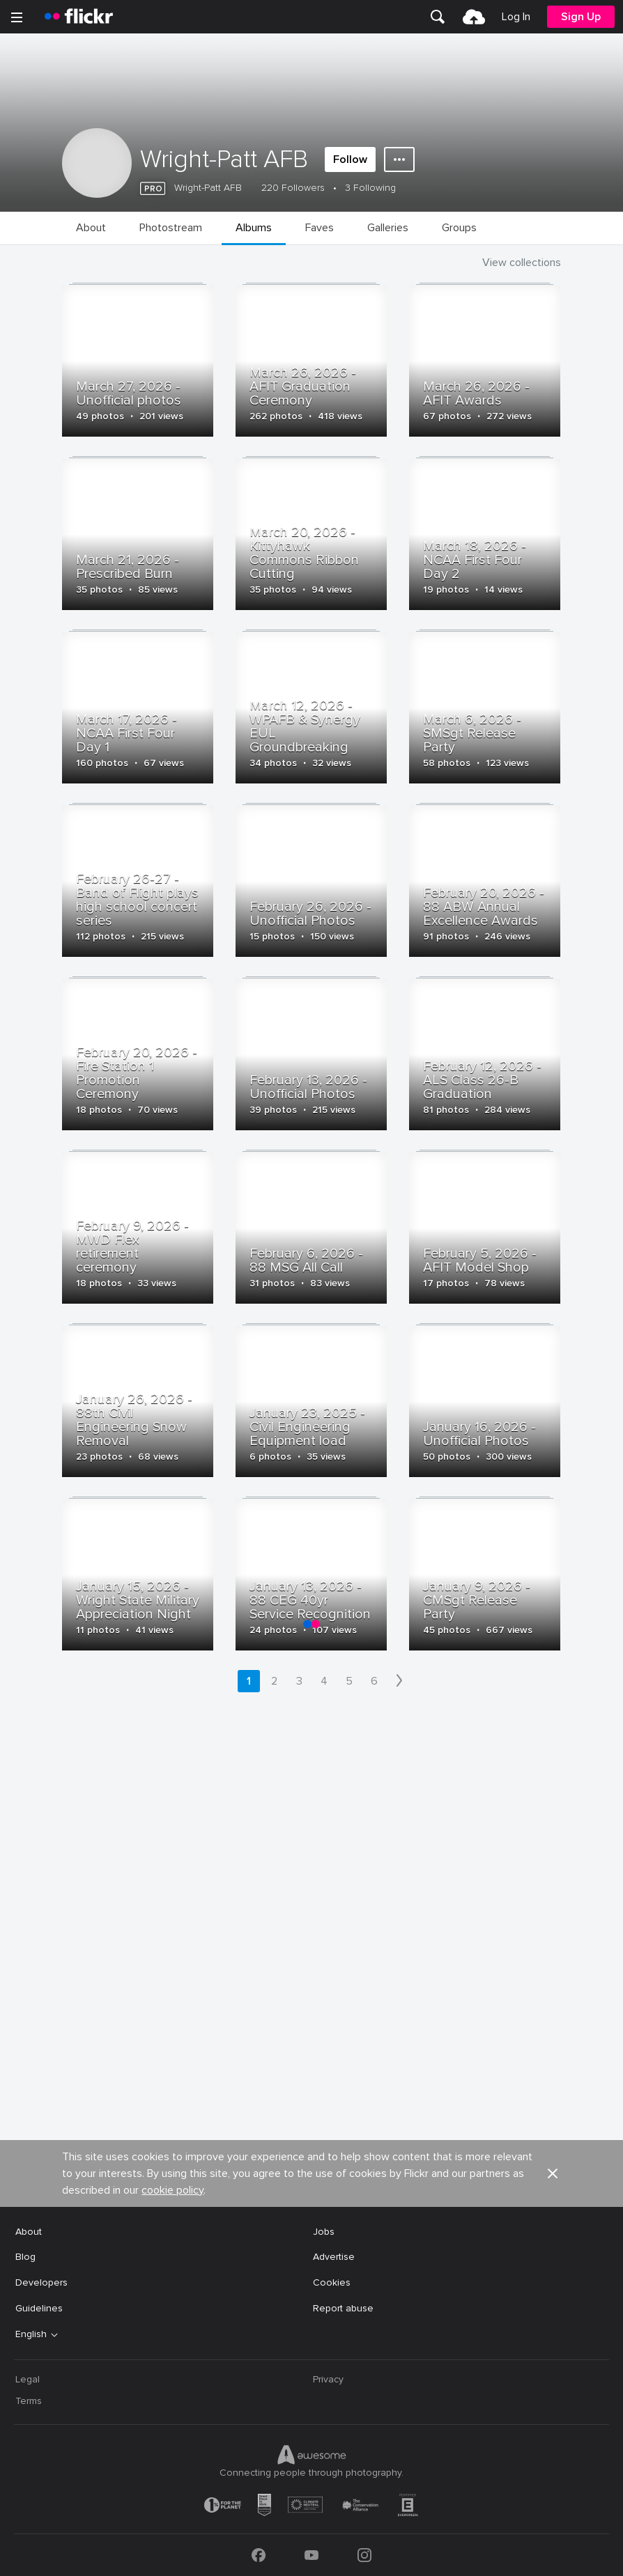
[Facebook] (258, 2555)
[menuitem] (437, 17)
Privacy (328, 2379)
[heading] (79, 16)
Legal (27, 2379)
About (28, 2232)
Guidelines (39, 2308)
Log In (516, 17)
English (31, 2334)
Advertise (334, 2257)
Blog (25, 2257)
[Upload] (474, 17)
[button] (552, 2173)
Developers (41, 2282)
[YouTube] (311, 2555)
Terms (28, 2401)
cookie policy (172, 2190)
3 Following (370, 188)
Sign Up (581, 17)
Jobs (323, 2232)
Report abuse (343, 2308)
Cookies (332, 2282)
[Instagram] (364, 2555)
